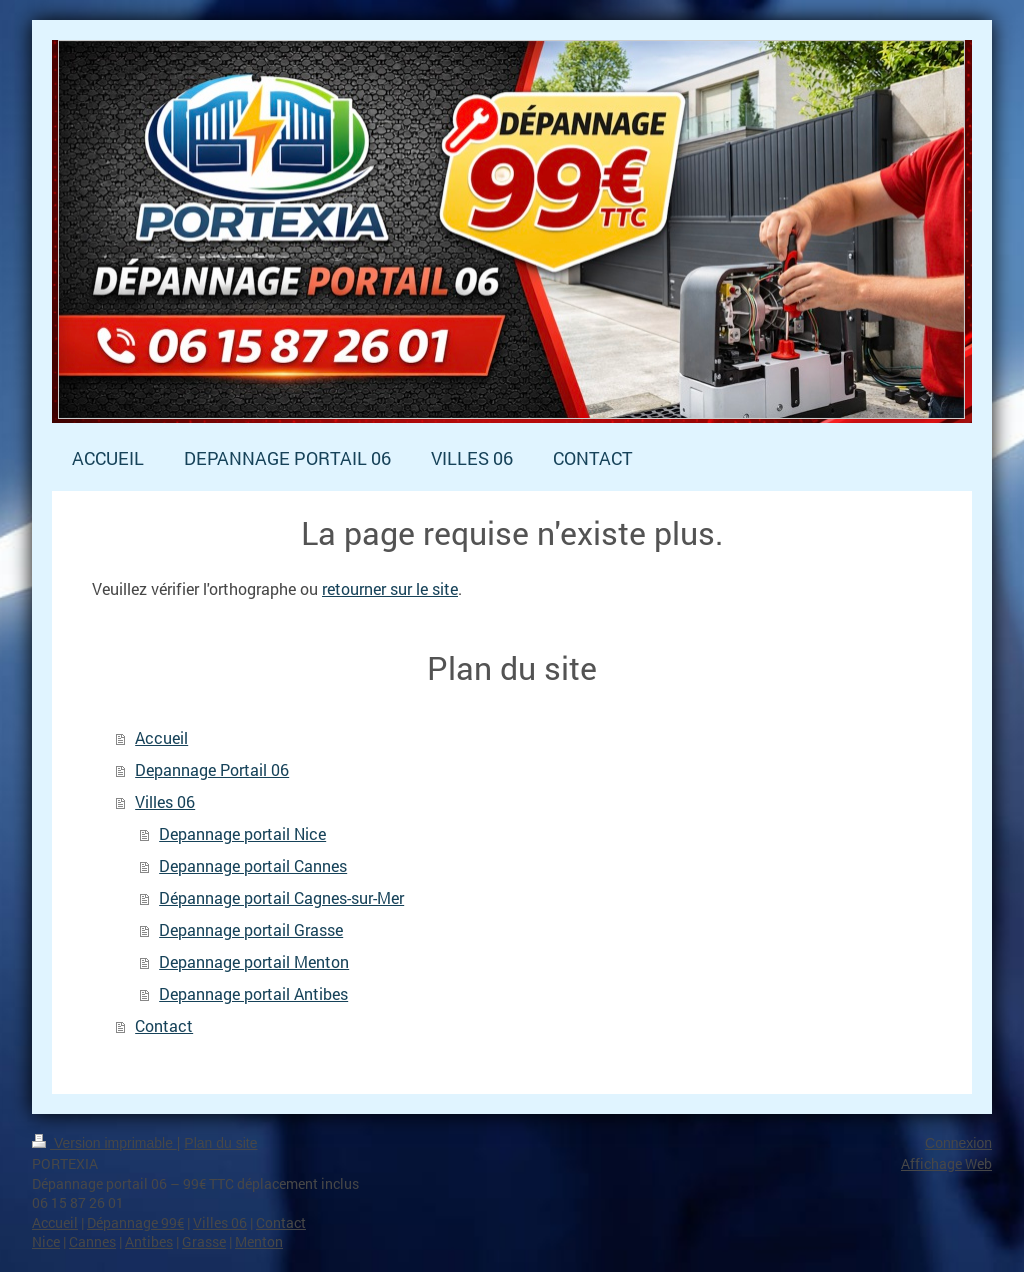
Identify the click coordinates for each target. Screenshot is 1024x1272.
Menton (259, 1241)
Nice (46, 1241)
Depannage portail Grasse (251, 929)
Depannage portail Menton (254, 961)
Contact (164, 1025)
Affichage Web (946, 1163)
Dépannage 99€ (135, 1222)
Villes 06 (165, 801)
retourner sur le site (390, 588)
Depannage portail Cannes (253, 865)
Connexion (958, 1143)
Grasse (204, 1241)
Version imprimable (104, 1143)
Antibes (149, 1241)
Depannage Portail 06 (212, 769)
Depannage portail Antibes (253, 993)
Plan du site (220, 1143)
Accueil (161, 737)
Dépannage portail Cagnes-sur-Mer (281, 897)
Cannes (92, 1241)
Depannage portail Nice (242, 833)
